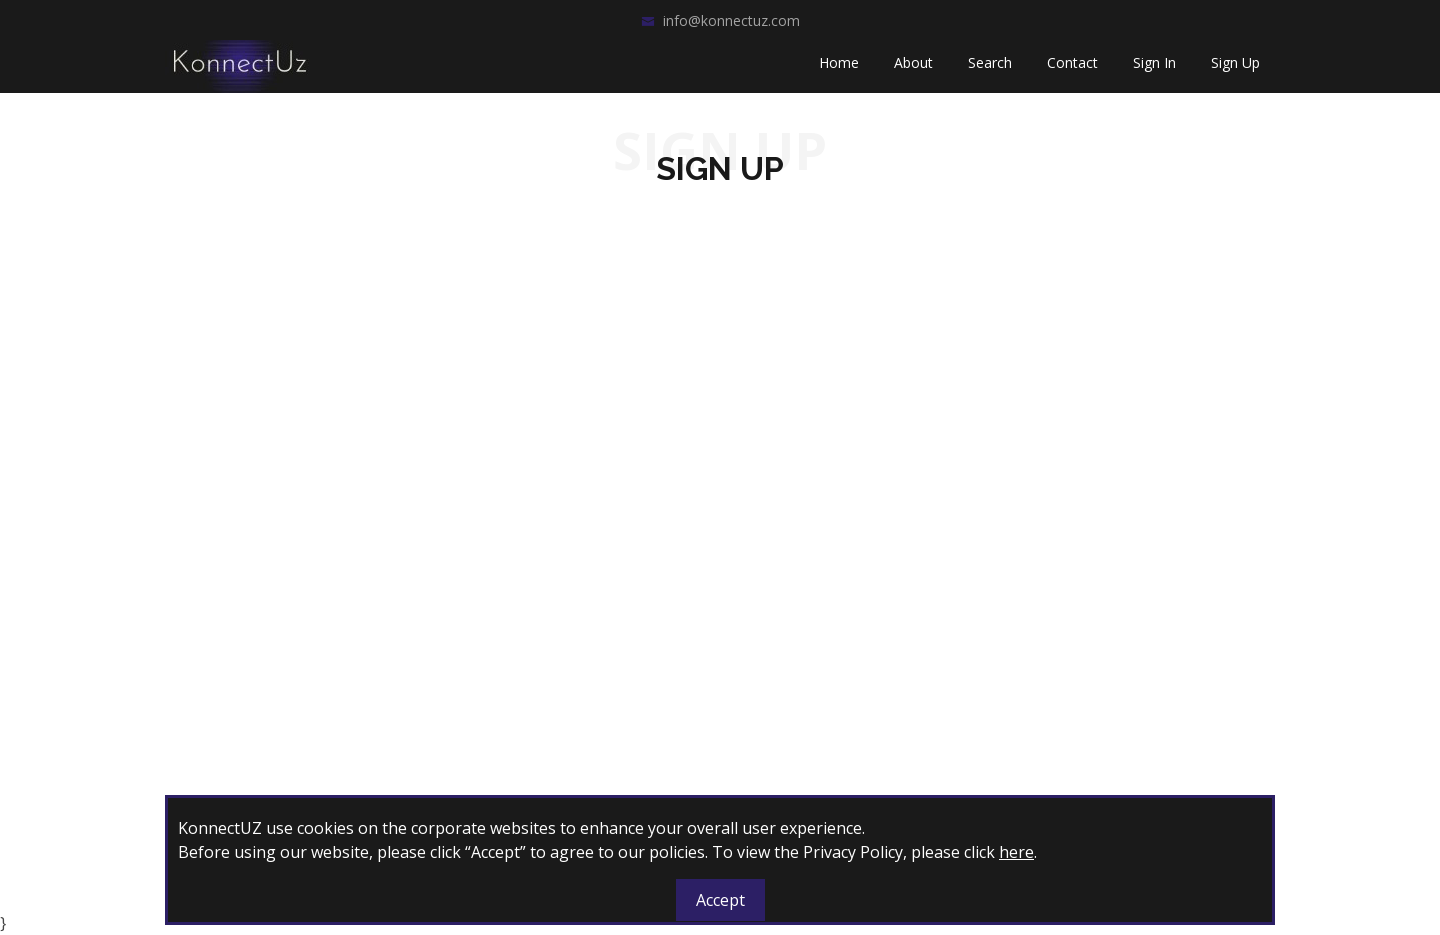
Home (839, 70)
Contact (1072, 70)
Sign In (1154, 70)
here (1016, 852)
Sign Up (1235, 70)
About (913, 70)
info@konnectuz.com (731, 20)
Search (990, 70)
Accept (720, 900)
